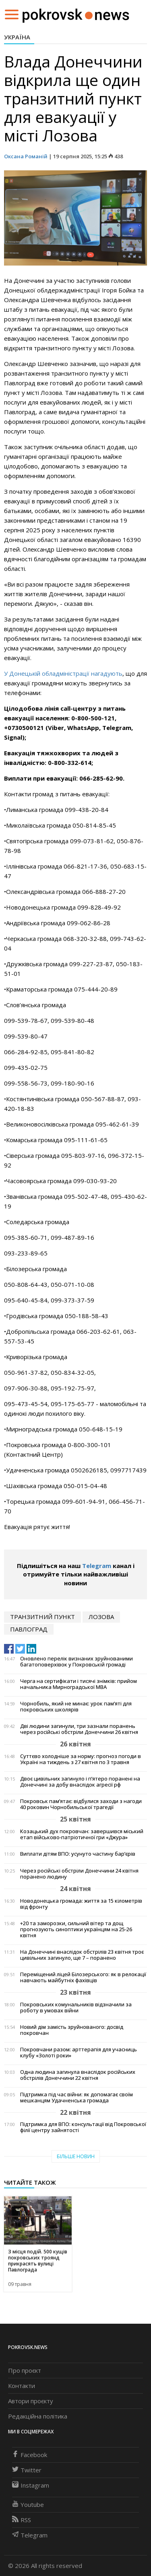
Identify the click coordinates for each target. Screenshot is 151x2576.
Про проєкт (24, 2370)
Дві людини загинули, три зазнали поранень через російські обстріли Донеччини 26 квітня (79, 1729)
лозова (101, 1617)
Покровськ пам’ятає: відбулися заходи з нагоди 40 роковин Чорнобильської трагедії (81, 1804)
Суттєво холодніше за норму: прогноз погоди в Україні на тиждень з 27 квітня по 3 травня (80, 1759)
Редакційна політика (37, 2416)
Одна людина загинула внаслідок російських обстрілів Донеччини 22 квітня (77, 2075)
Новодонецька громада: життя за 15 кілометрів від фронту (81, 1904)
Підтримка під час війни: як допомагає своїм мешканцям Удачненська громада (76, 2097)
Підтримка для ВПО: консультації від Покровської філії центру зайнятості (83, 2127)
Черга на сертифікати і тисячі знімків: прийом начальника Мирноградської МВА (78, 1684)
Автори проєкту (30, 2401)
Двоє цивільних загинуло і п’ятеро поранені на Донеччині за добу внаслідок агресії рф (80, 1782)
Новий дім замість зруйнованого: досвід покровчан (71, 2030)
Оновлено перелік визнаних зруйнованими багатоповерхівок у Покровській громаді (76, 1662)
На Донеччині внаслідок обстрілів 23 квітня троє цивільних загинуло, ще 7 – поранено (82, 1955)
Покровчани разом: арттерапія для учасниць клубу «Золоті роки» (78, 2052)
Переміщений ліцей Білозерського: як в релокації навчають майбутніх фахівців (83, 1977)
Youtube (28, 2504)
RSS (21, 2520)
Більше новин (76, 2156)
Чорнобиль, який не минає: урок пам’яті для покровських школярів (76, 1707)
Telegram (96, 1566)
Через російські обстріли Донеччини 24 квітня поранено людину (79, 1874)
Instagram (30, 2485)
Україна (17, 37)
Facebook (29, 2455)
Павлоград (29, 1629)
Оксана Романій (26, 156)
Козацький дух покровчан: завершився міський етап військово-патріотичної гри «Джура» (81, 1834)
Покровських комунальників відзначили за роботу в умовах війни (76, 2008)
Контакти (21, 2386)
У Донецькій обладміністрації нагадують (63, 673)
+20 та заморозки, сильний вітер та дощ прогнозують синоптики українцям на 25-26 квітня (76, 1929)
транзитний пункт (42, 1617)
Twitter (26, 2470)
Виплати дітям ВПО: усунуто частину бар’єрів (77, 1854)
